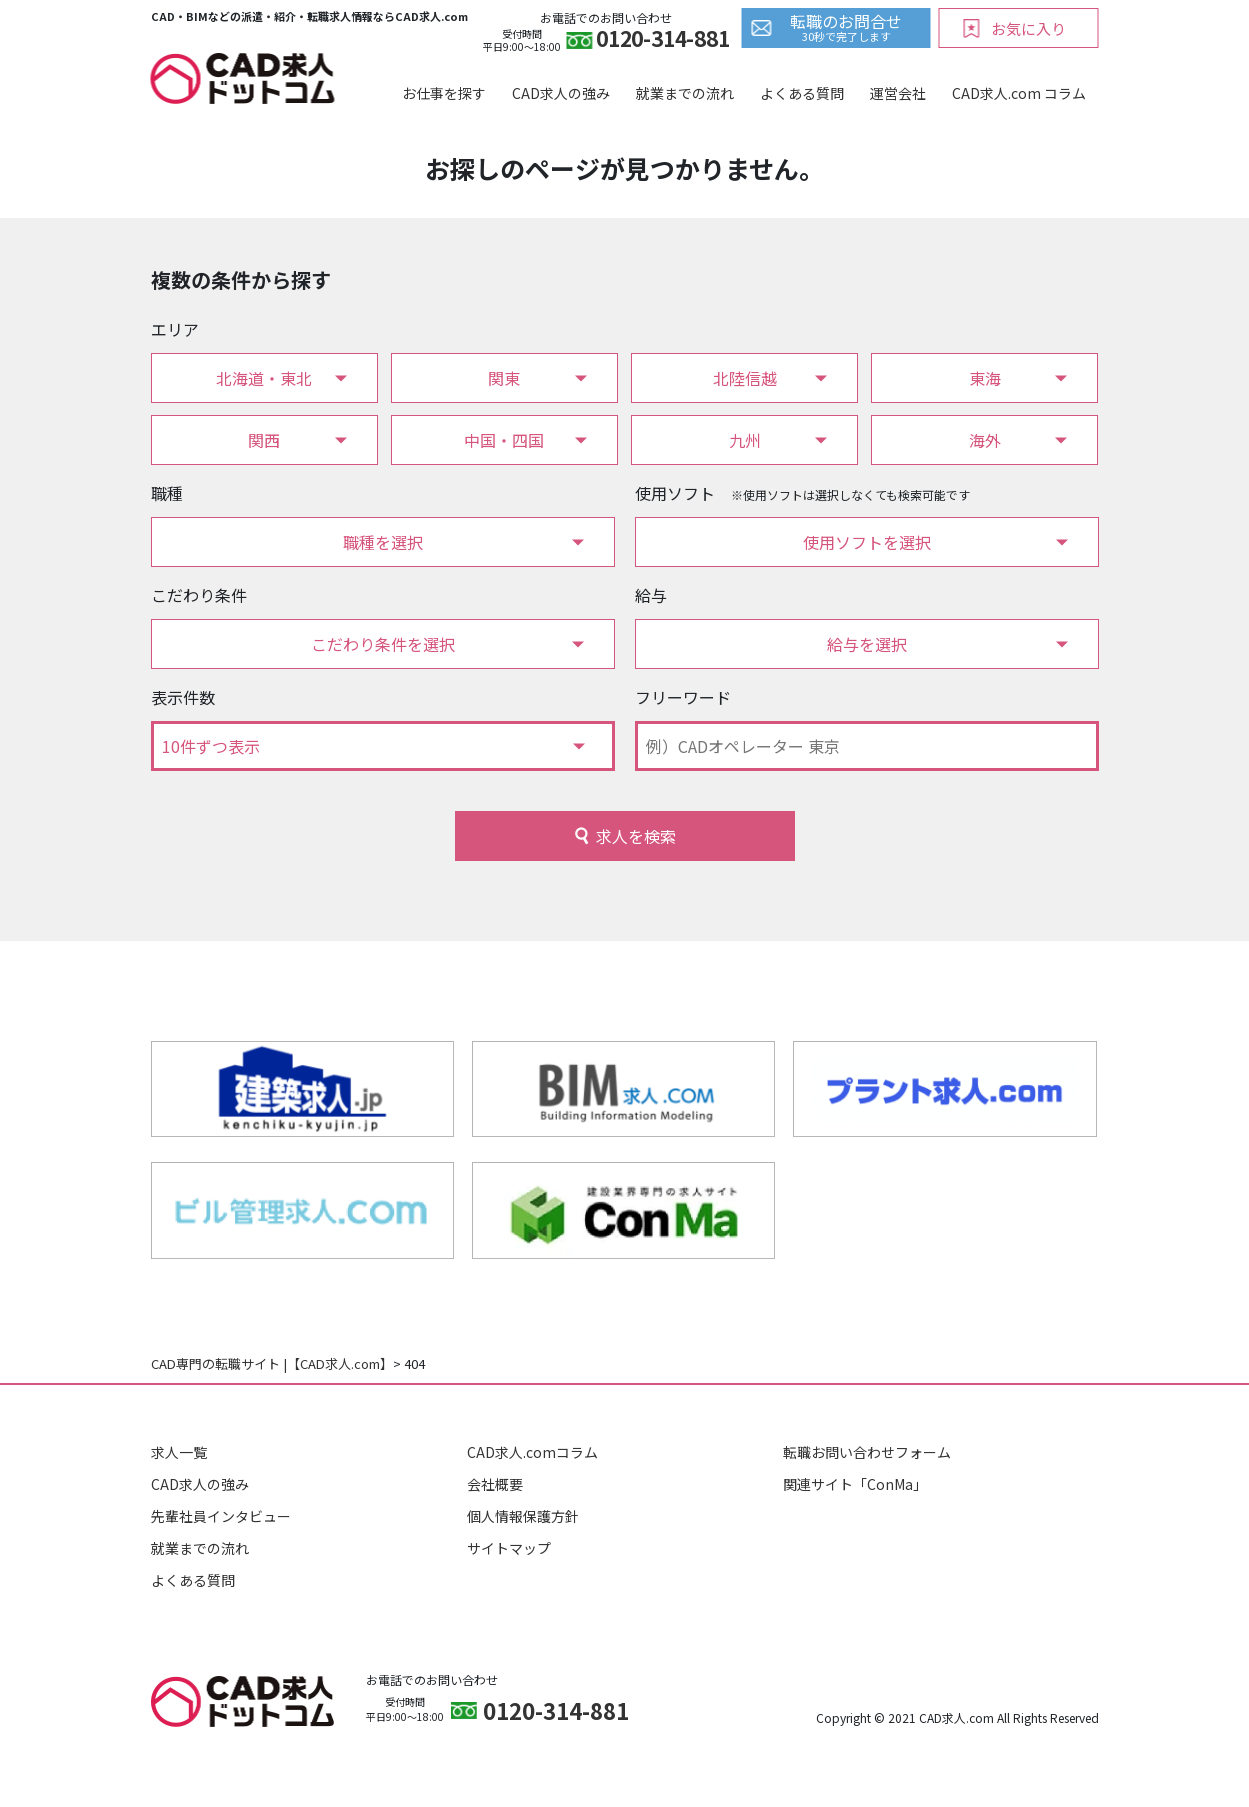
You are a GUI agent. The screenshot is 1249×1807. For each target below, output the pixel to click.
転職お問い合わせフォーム (867, 1452)
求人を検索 (636, 836)
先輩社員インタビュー (221, 1516)
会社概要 (495, 1484)
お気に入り (1028, 28)
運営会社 (898, 93)
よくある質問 (802, 93)
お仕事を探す (444, 93)
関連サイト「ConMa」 (855, 1484)
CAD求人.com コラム (1019, 93)
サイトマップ (509, 1548)
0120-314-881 (662, 40)
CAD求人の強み (561, 93)
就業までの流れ (685, 93)
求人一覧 (179, 1452)
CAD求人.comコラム (532, 1452)
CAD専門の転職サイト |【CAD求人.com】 (272, 1363)
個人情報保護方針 (523, 1516)
